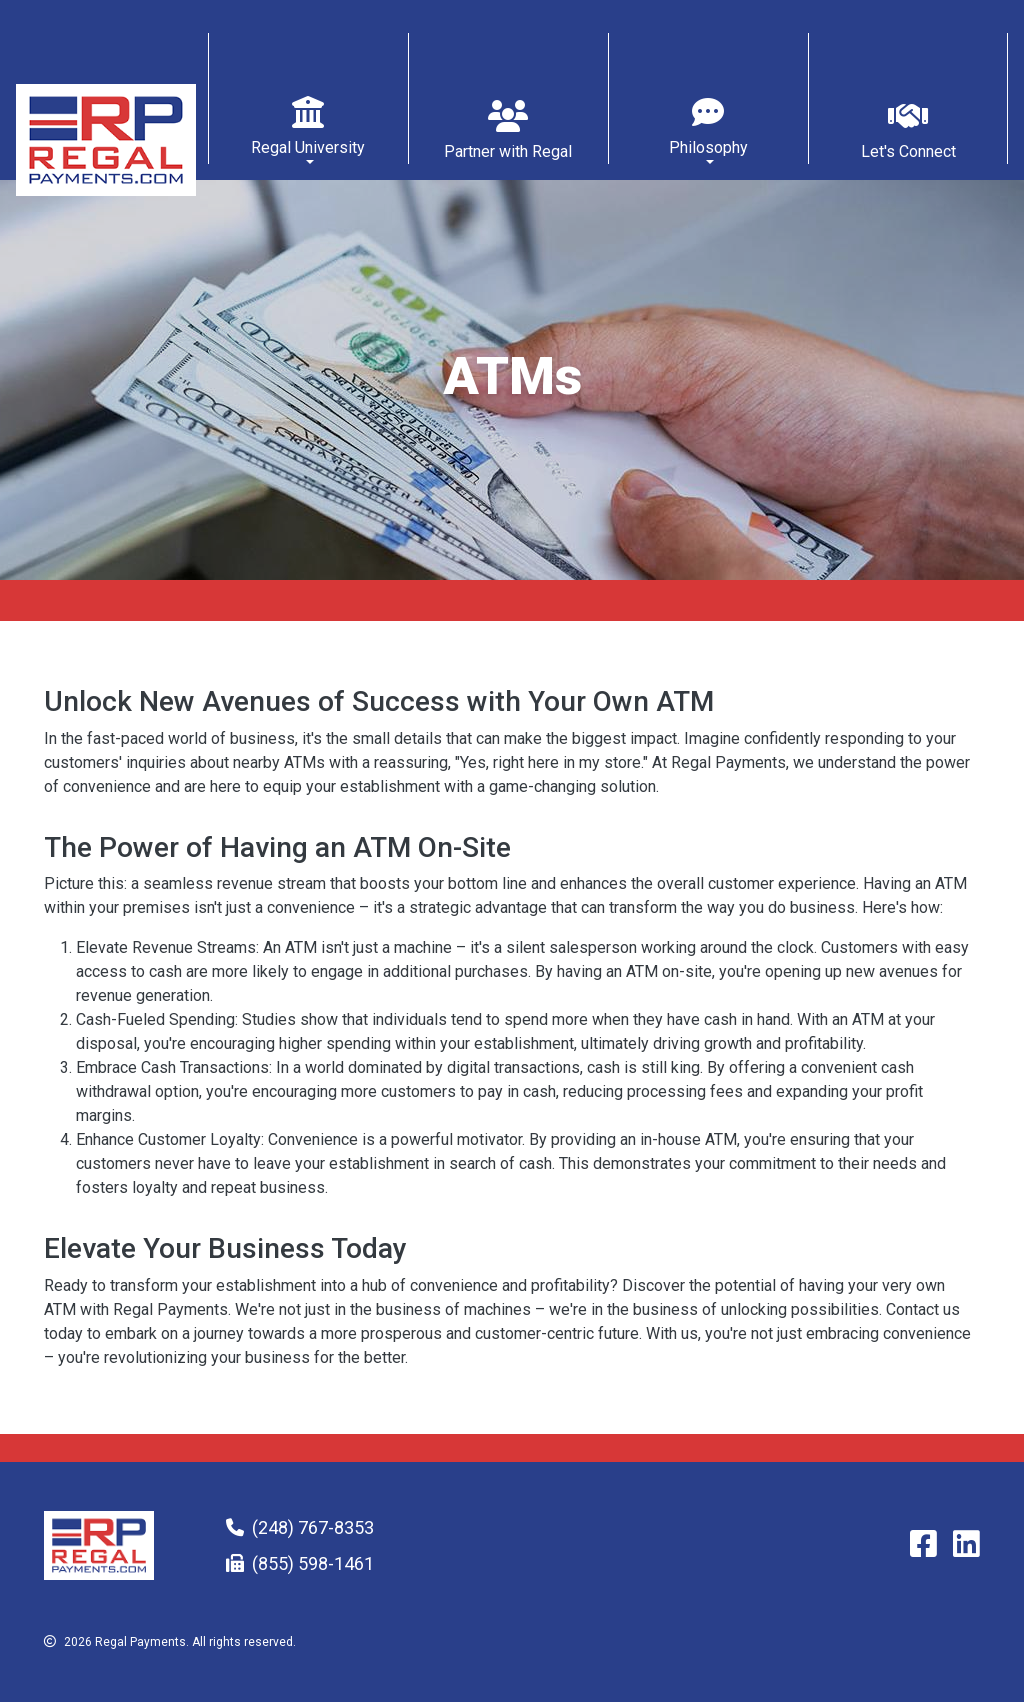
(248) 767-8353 (313, 1527)
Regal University (308, 147)
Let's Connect (908, 151)
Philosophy (708, 147)
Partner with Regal (508, 151)
